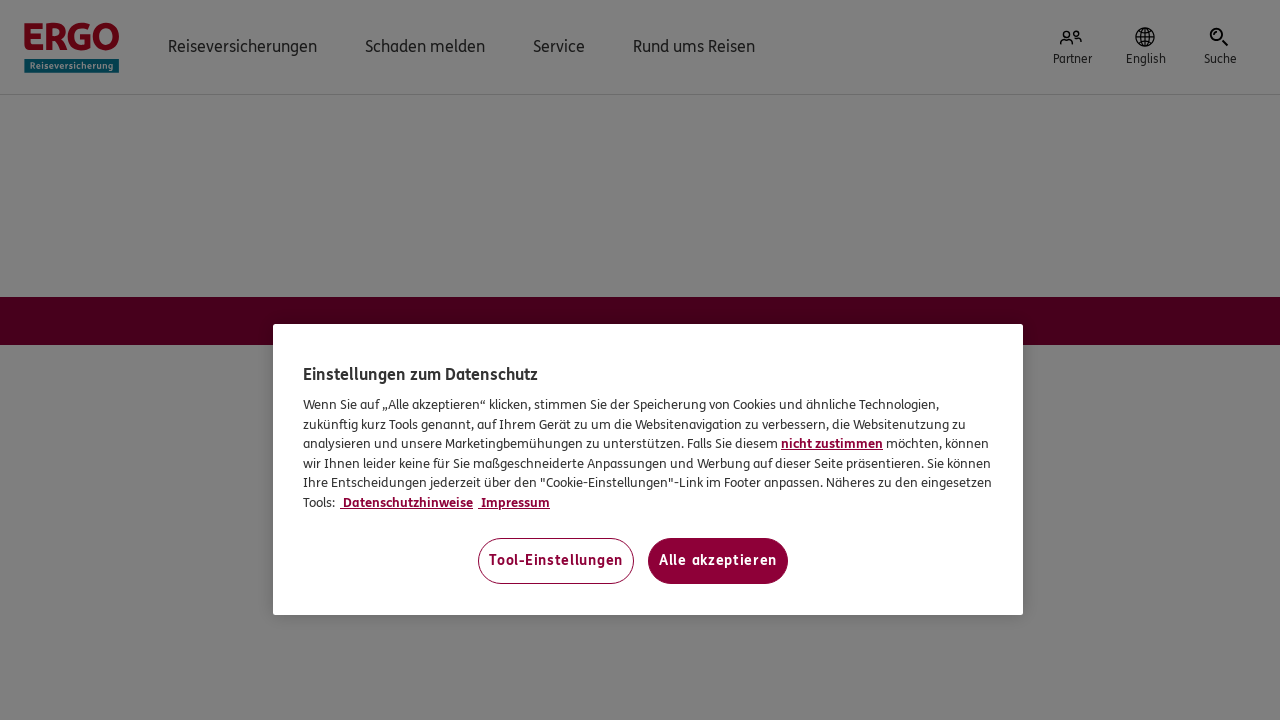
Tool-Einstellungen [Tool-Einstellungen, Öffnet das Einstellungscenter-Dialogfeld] (556, 560)
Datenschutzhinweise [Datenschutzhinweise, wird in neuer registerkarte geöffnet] (406, 503)
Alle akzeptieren (718, 560)
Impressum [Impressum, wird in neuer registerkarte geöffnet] (514, 503)
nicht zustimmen (832, 444)
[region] (648, 469)
